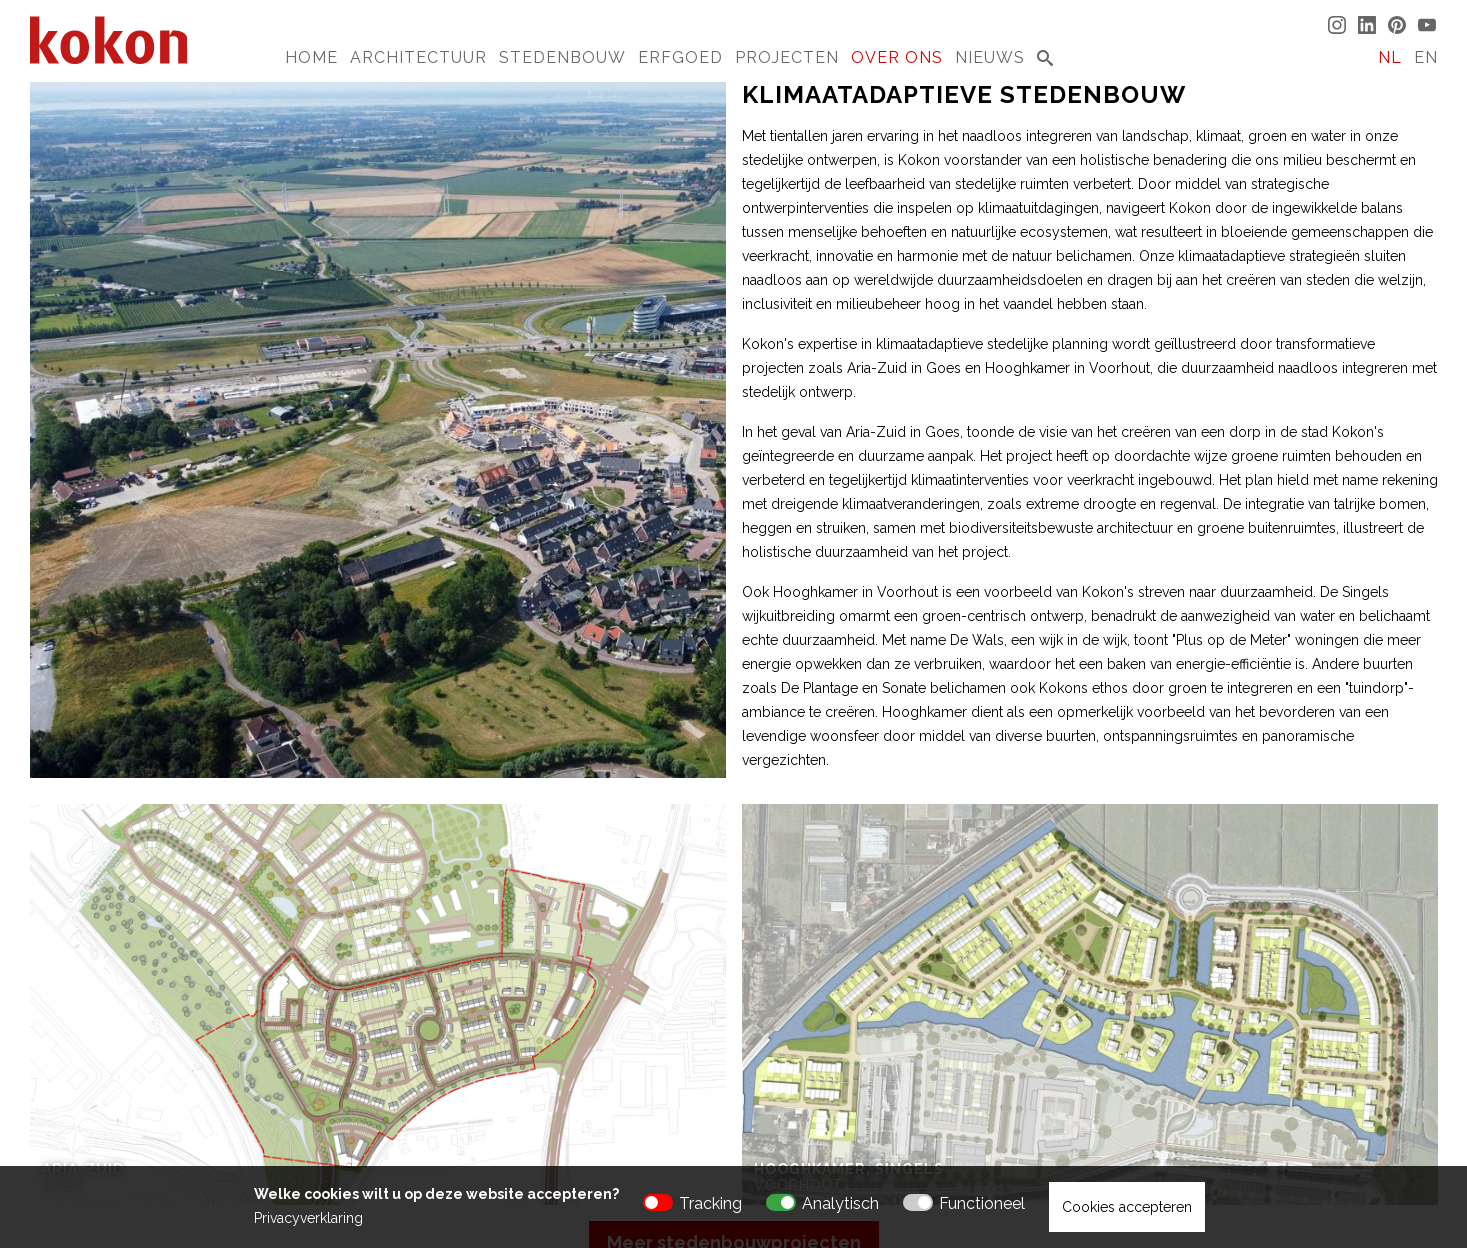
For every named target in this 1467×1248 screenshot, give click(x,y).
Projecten (787, 57)
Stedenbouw (562, 57)
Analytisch (840, 1203)
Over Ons (897, 57)
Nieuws (990, 57)
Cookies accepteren (1127, 1207)
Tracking (710, 1203)
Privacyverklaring (308, 1218)
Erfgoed (680, 57)
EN (1426, 57)
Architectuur (418, 57)
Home (311, 57)
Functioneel (982, 1203)
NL (1390, 57)
